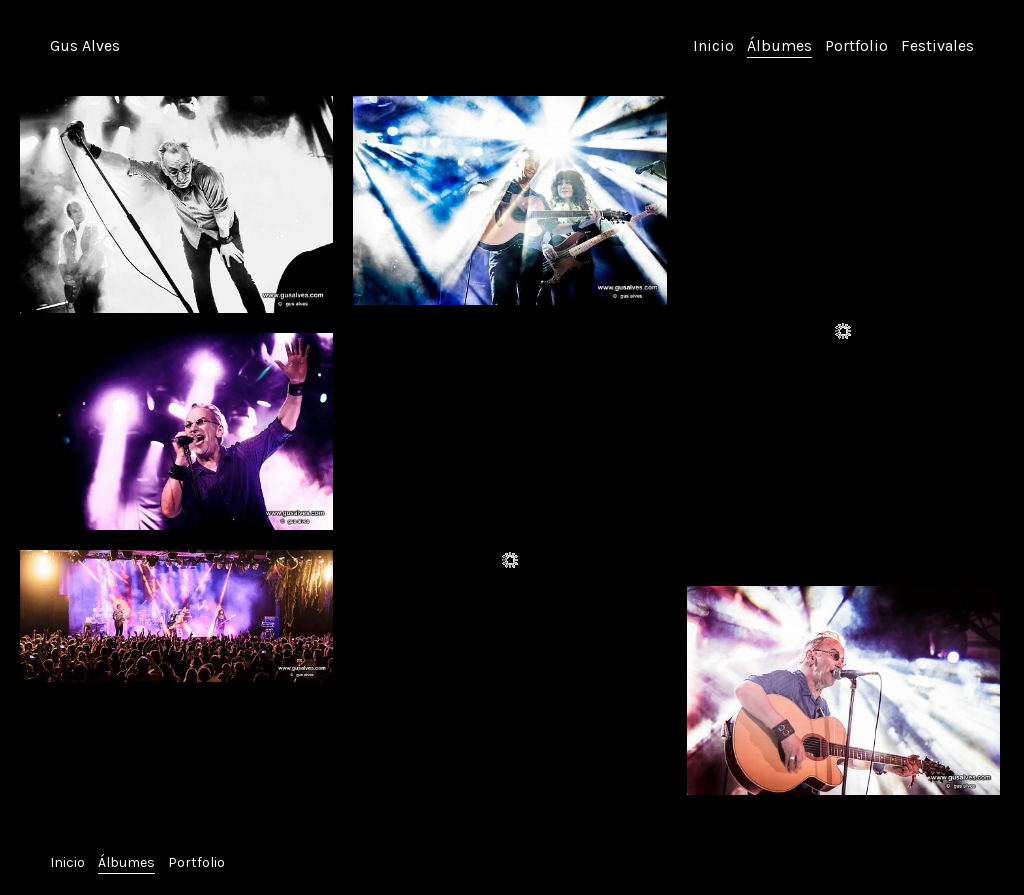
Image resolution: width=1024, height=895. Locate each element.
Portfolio (856, 45)
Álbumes (779, 45)
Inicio (713, 45)
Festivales (937, 45)
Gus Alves (85, 45)
